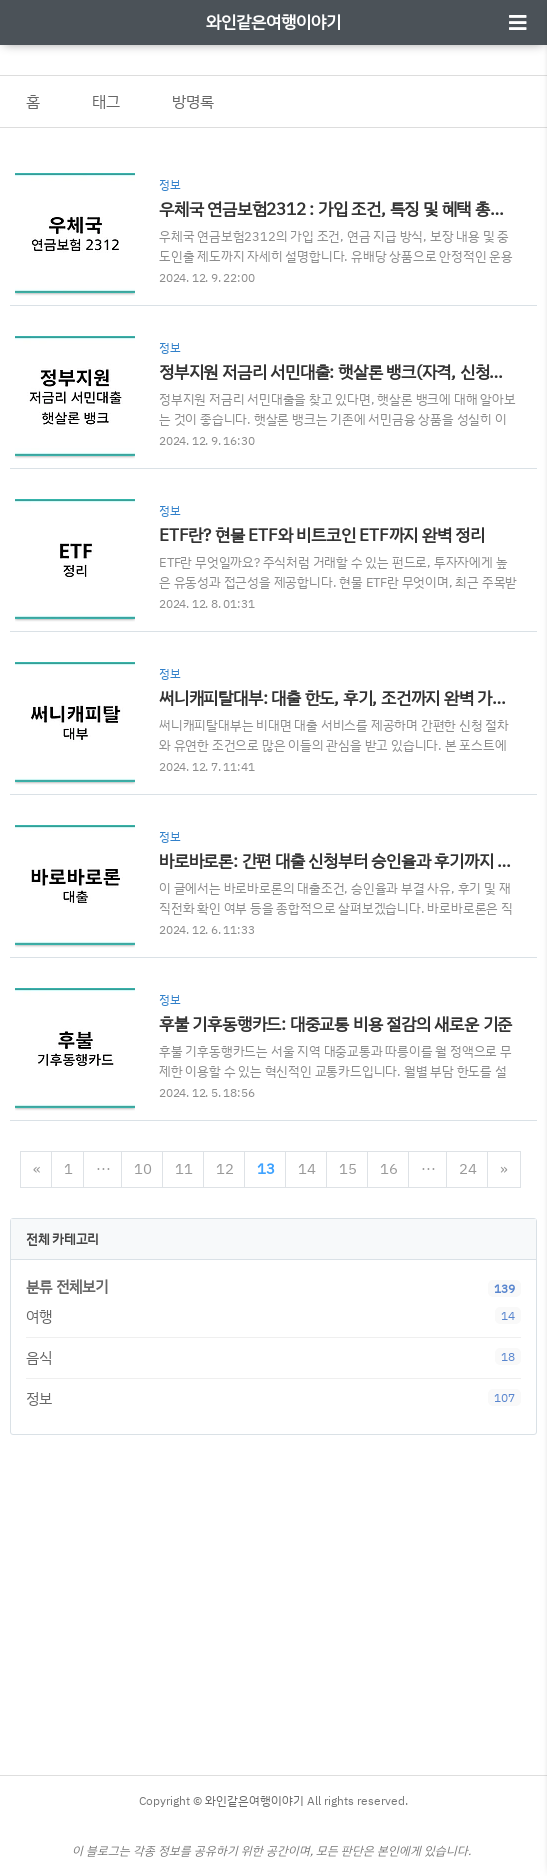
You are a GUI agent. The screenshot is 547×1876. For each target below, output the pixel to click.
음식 (273, 1357)
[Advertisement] (273, 1600)
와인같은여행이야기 (273, 21)
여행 (273, 1316)
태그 (106, 101)
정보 (273, 1398)
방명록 (193, 101)
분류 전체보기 (67, 1286)
